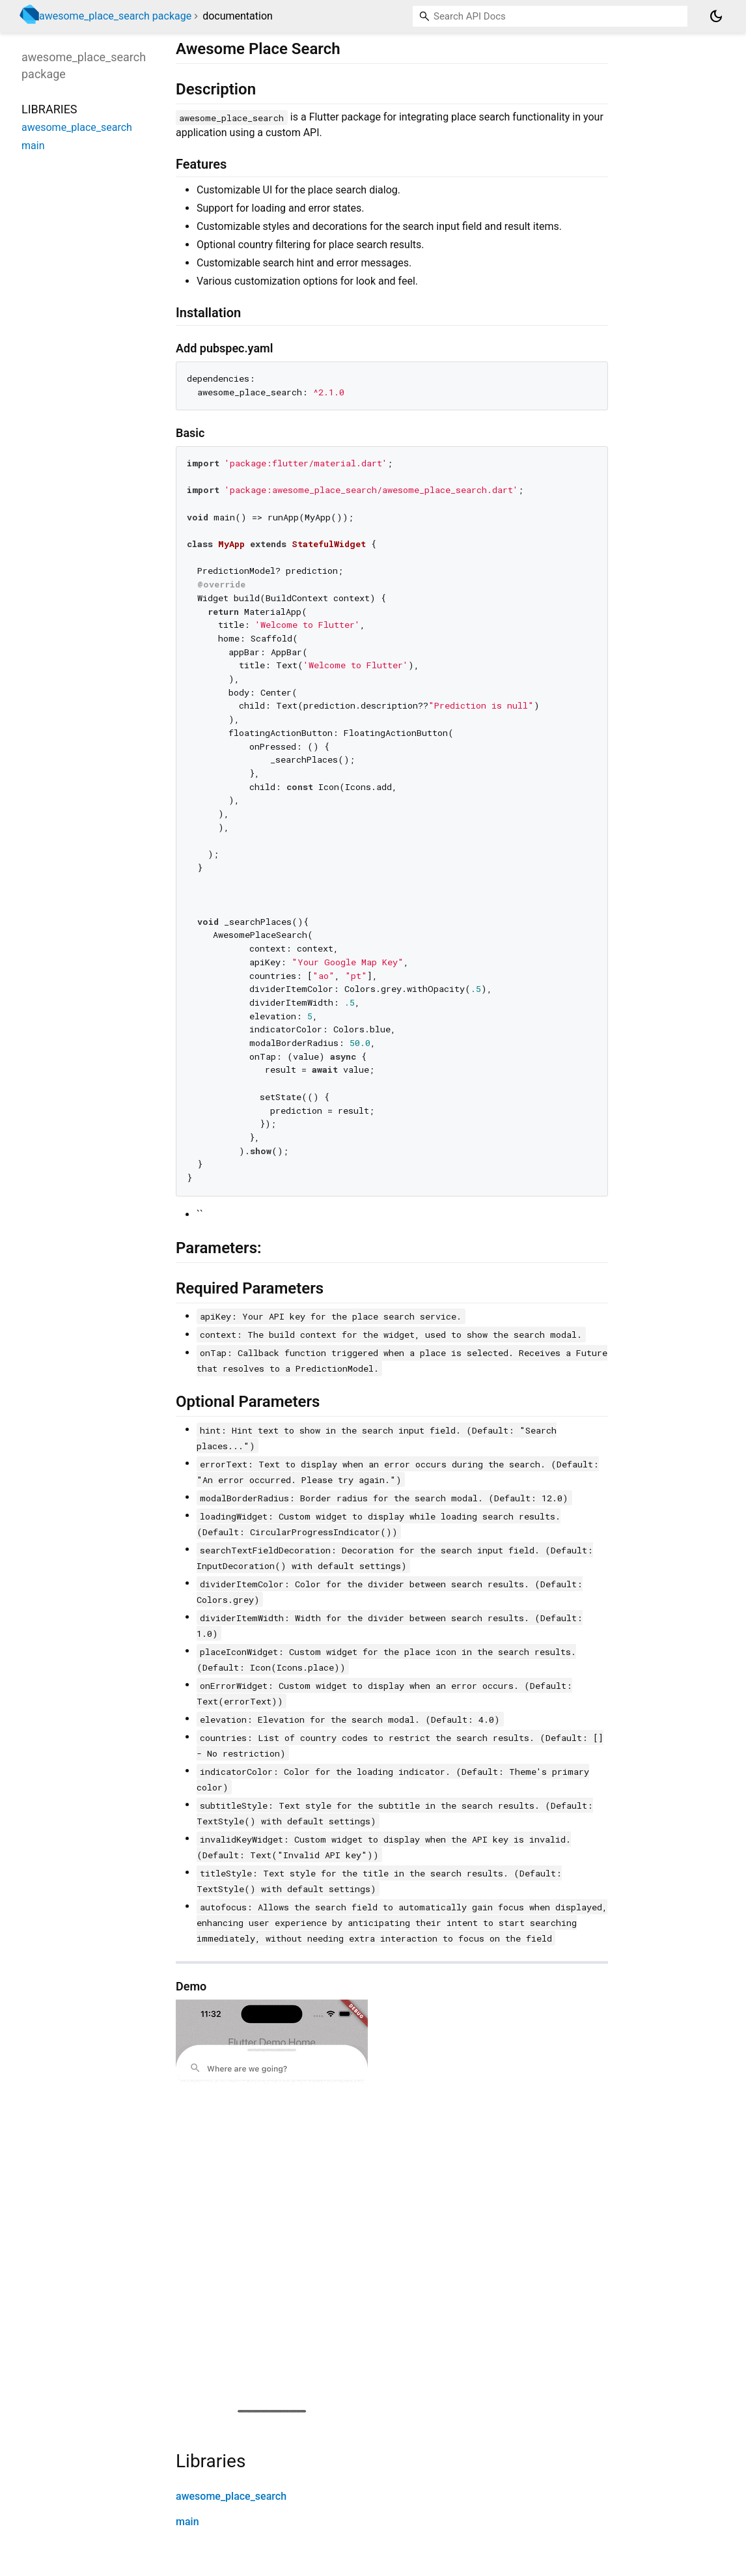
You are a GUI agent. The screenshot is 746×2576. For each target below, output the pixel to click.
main (187, 2521)
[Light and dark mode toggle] (716, 16)
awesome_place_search (231, 2496)
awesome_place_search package (115, 16)
